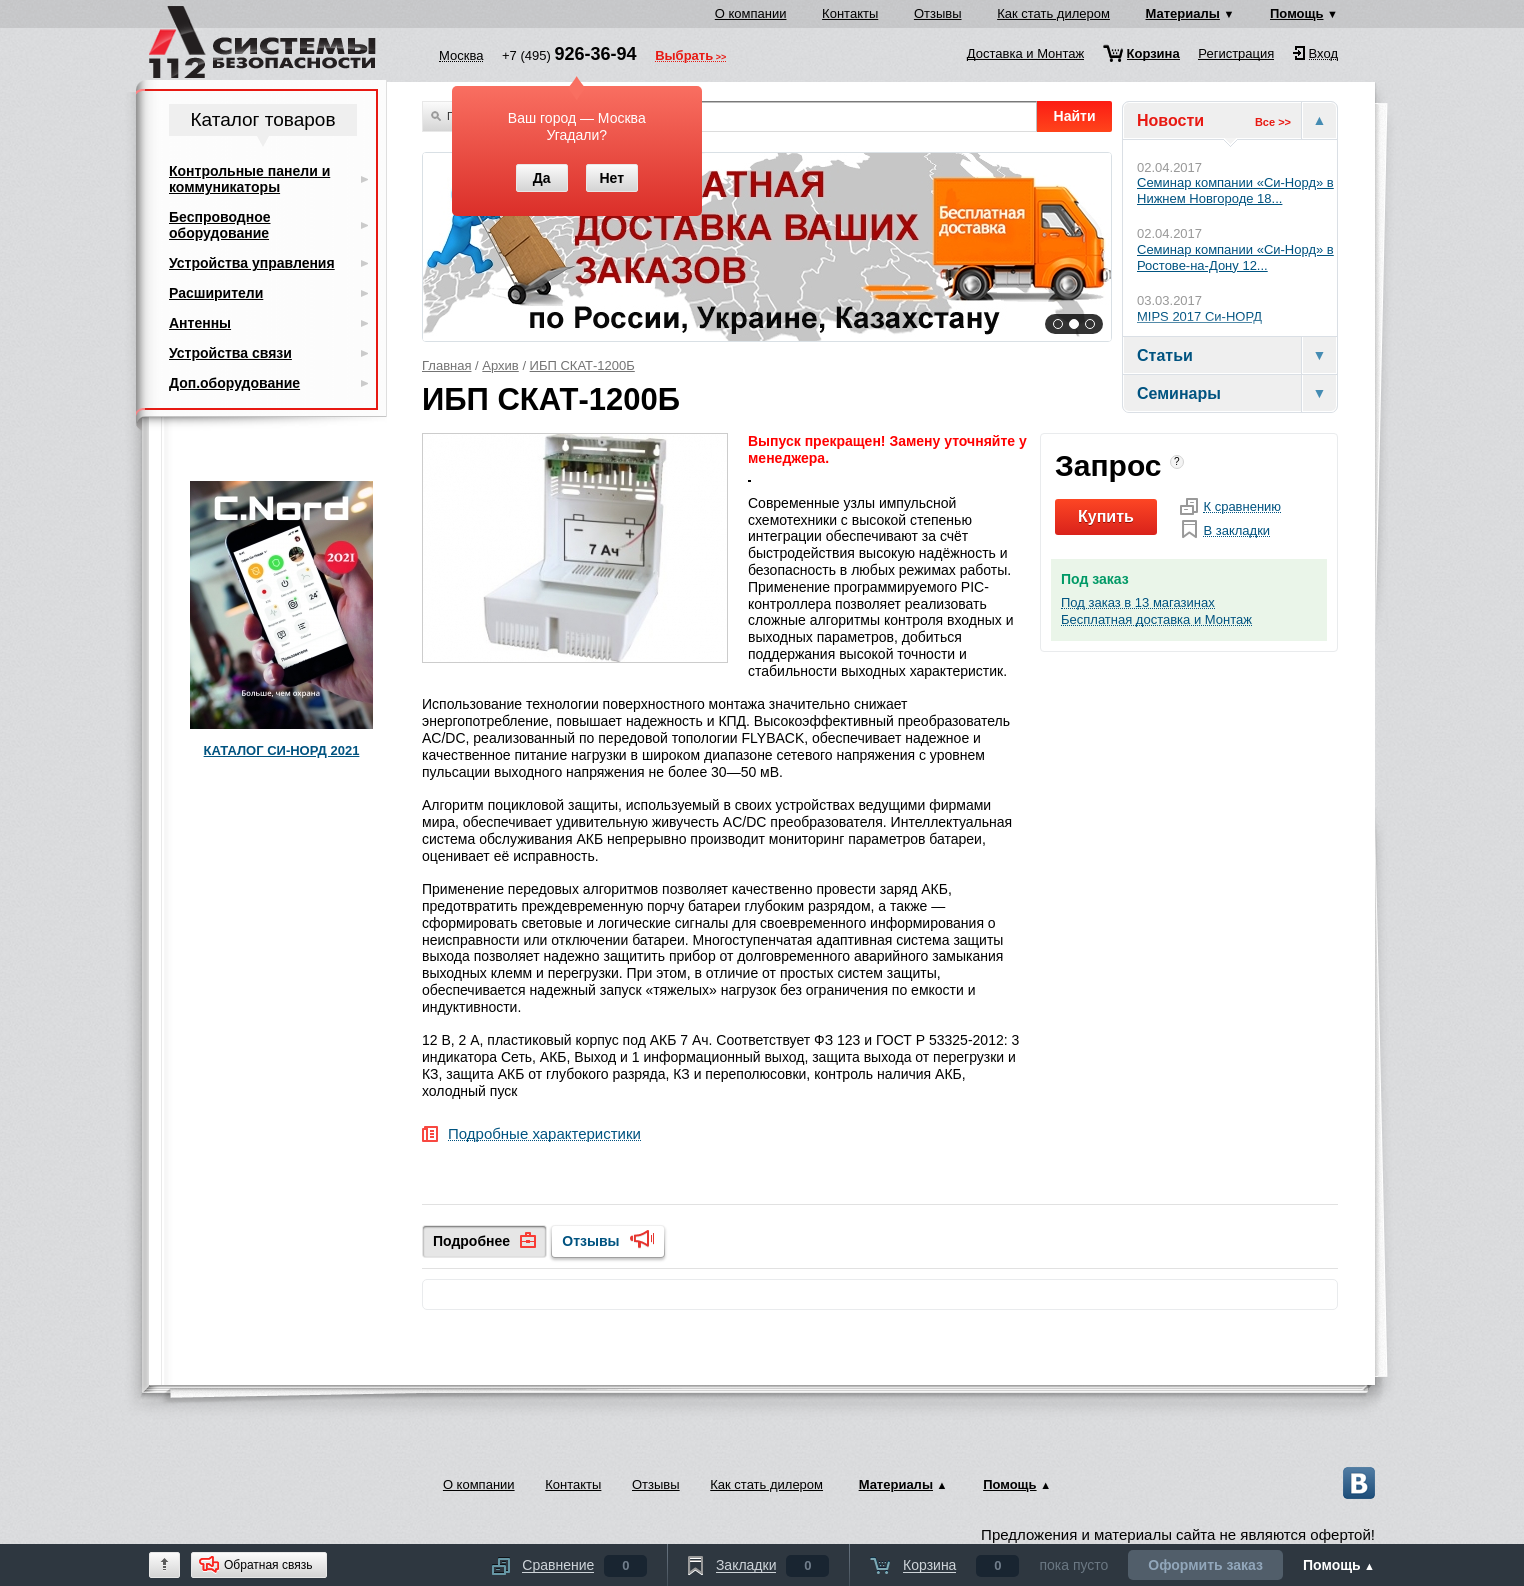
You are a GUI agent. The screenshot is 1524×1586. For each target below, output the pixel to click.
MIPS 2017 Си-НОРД (1199, 316)
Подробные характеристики (544, 1134)
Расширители (216, 293)
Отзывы (938, 13)
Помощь (1296, 13)
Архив (500, 365)
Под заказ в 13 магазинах (1138, 603)
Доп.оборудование (234, 383)
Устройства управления (252, 263)
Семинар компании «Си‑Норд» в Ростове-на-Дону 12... (1235, 257)
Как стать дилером (1053, 13)
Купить (1106, 516)
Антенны (200, 323)
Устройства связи (230, 353)
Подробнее (471, 1241)
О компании (751, 13)
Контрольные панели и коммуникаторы (249, 179)
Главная (446, 365)
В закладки (1236, 531)
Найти (1075, 116)
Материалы (1183, 13)
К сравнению (1242, 507)
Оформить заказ (1205, 1565)
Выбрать (684, 57)
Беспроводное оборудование (219, 225)
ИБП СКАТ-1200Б (582, 365)
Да (542, 178)
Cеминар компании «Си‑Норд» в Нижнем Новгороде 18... (1235, 190)
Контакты (850, 13)
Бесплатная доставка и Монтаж (1156, 620)
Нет (611, 178)
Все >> (1273, 122)
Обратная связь (268, 1565)
